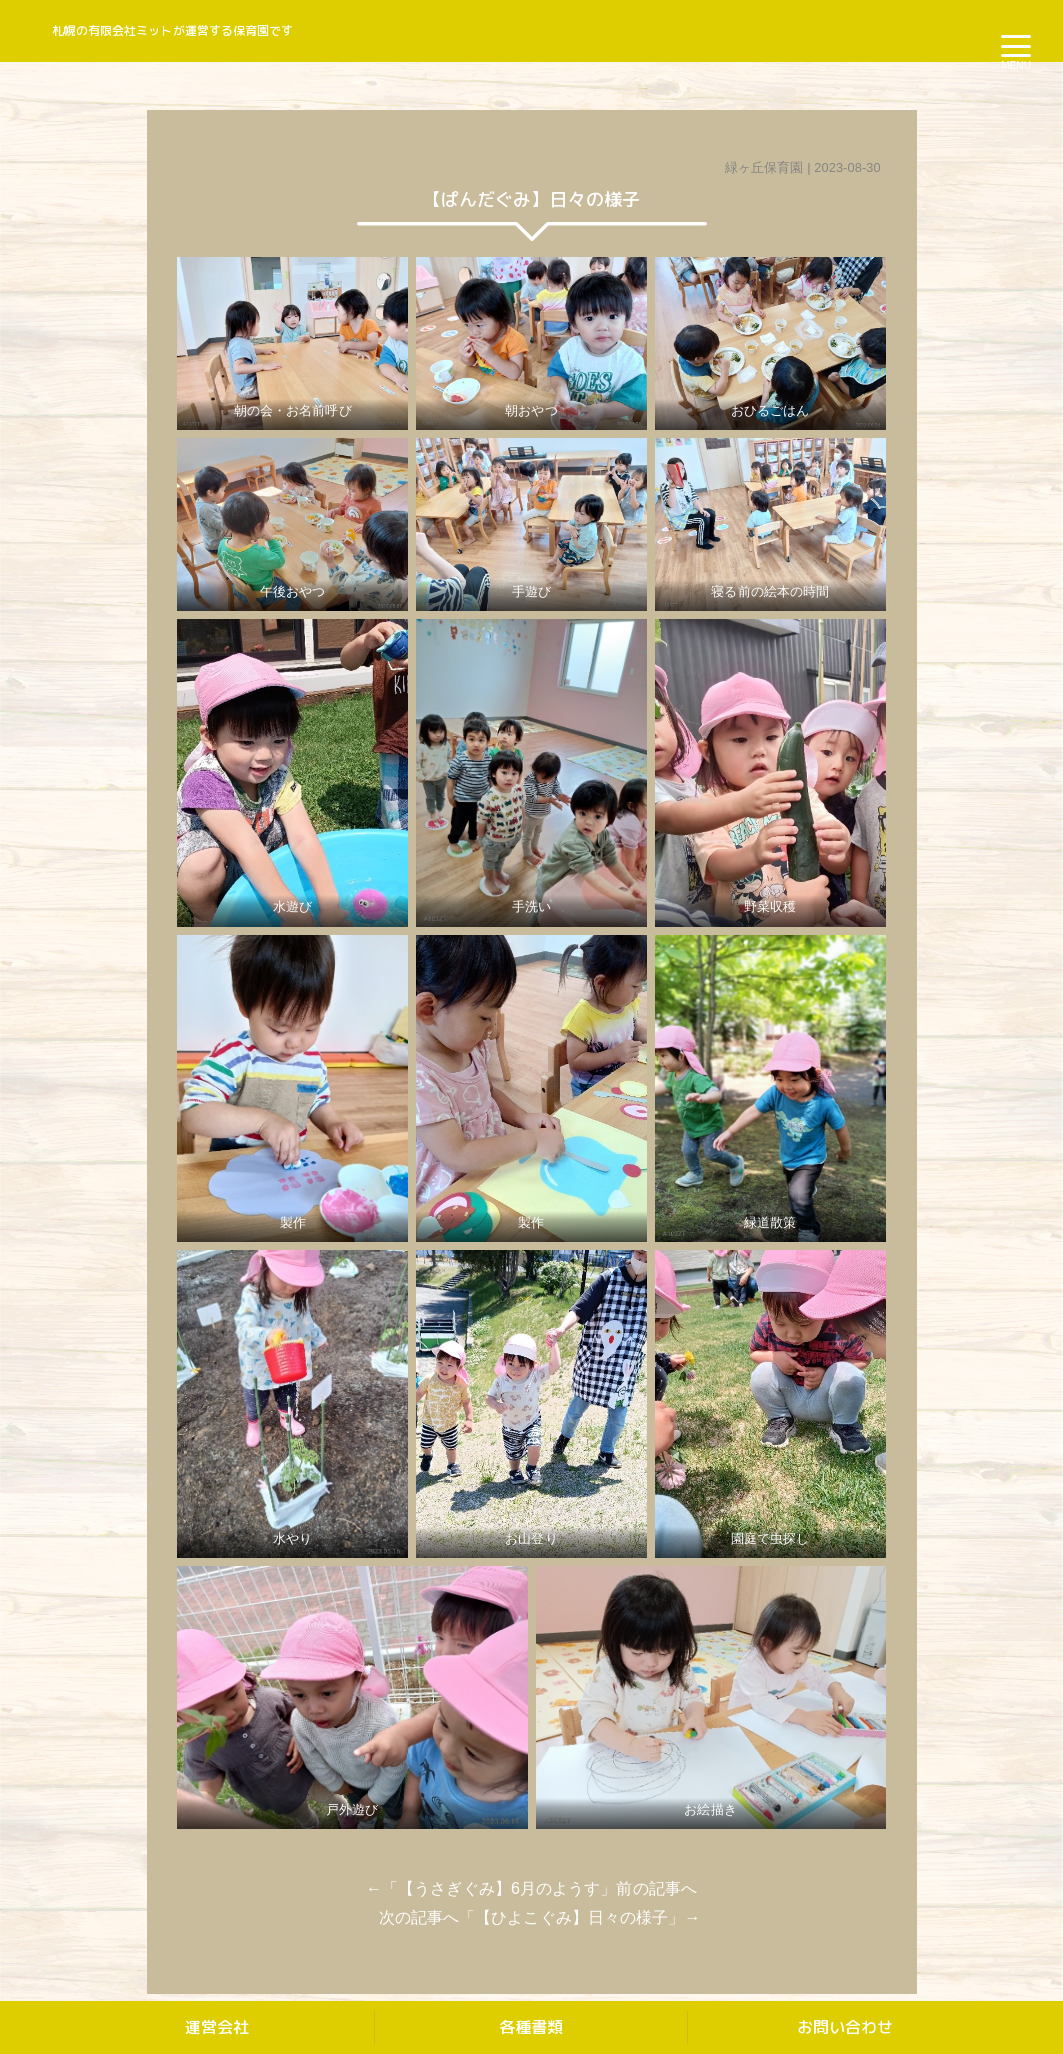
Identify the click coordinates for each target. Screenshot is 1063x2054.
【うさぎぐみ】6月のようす (499, 1888)
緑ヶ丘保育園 (764, 167)
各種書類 (531, 2027)
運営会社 (217, 2027)
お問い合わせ (845, 2027)
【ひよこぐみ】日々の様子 (571, 1917)
